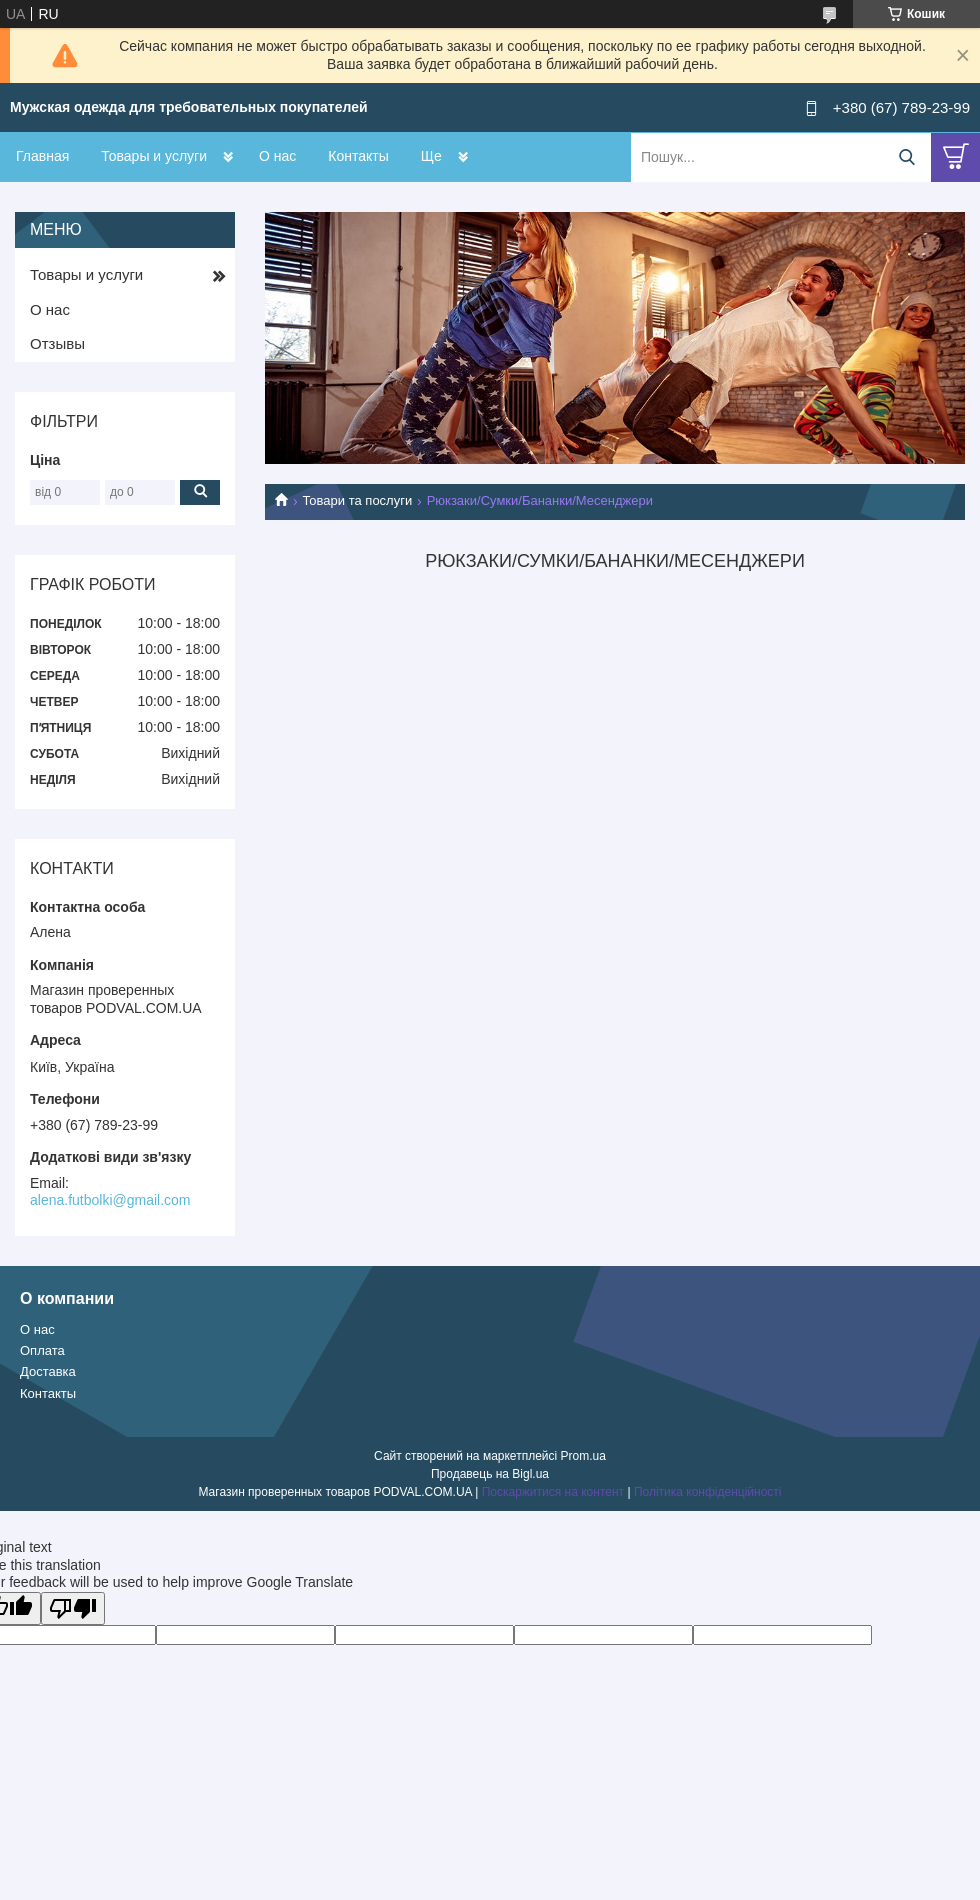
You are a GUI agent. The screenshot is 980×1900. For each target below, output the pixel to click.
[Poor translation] (73, 1608)
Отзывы (57, 343)
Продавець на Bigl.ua (490, 1474)
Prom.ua (583, 1456)
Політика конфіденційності (708, 1492)
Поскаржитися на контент (553, 1492)
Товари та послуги (357, 500)
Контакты (358, 156)
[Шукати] (906, 157)
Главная (42, 156)
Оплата (42, 1350)
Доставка (48, 1371)
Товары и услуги (154, 156)
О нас (277, 156)
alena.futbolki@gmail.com (110, 1200)
